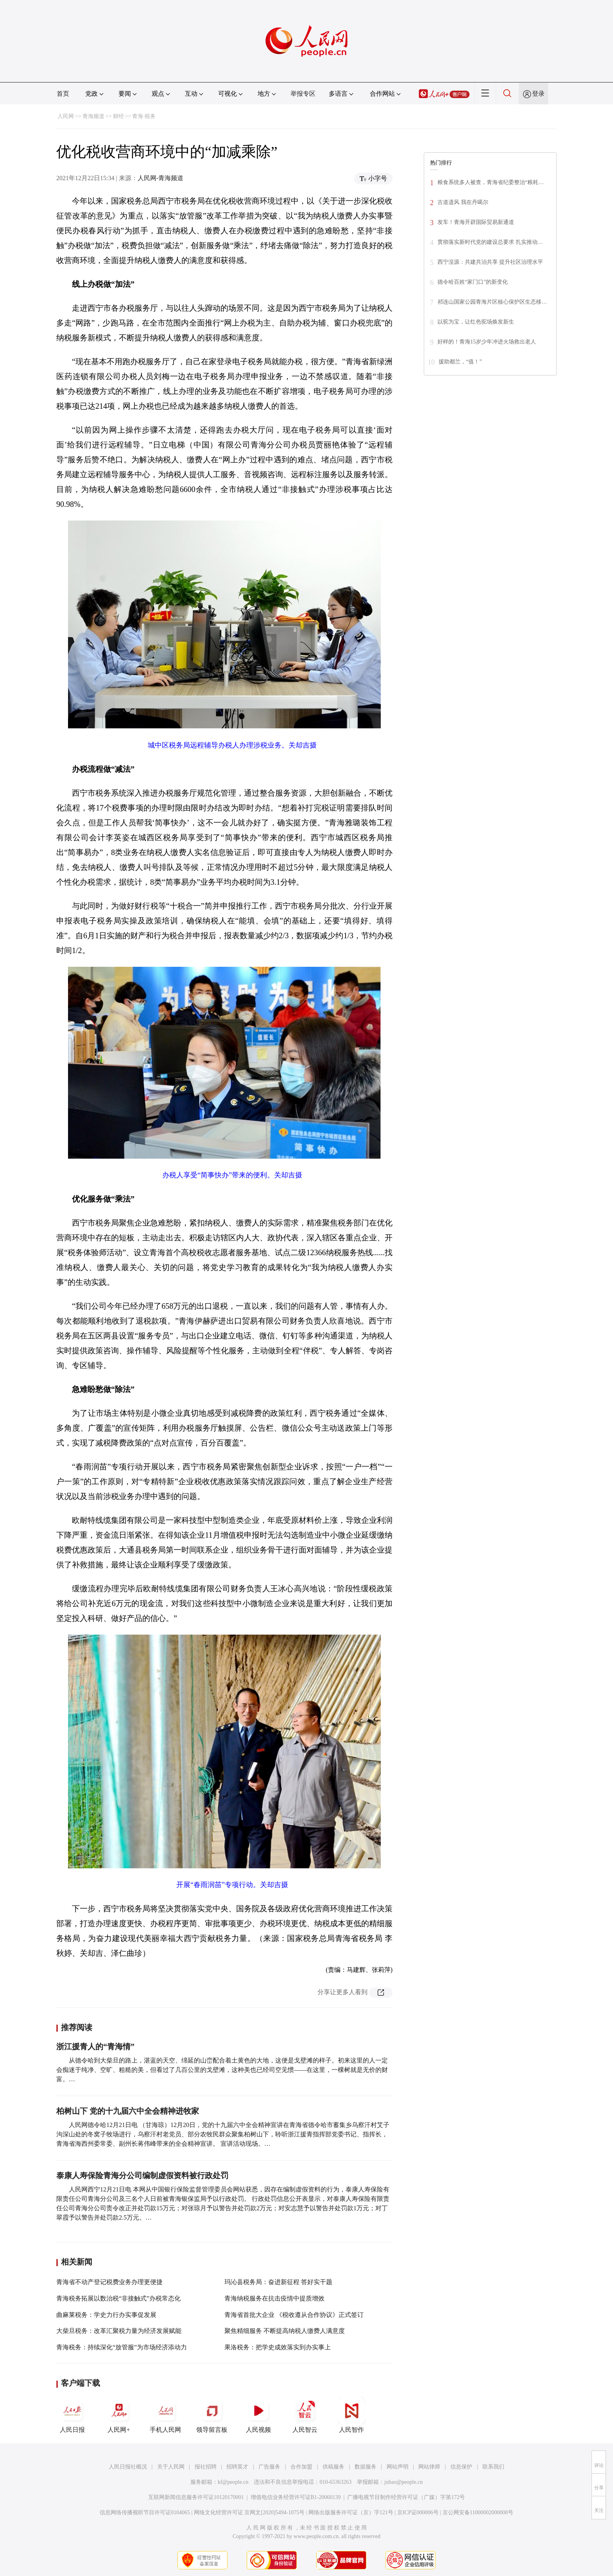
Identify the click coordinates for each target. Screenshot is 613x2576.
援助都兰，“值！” (460, 362)
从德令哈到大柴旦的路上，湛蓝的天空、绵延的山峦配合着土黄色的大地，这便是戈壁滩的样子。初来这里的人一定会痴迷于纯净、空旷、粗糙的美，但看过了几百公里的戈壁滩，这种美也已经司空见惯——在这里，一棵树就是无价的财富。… (222, 2069)
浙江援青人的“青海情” (95, 2046)
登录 (538, 93)
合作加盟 (301, 2467)
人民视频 (258, 2415)
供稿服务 (333, 2467)
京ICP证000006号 (418, 2512)
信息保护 (461, 2467)
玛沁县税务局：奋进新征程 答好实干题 (278, 2282)
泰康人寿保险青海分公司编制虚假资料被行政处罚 (142, 2175)
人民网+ (119, 2415)
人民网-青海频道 (160, 178)
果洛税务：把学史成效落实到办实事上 (277, 2347)
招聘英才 (237, 2467)
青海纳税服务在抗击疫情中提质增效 (274, 2298)
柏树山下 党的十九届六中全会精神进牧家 (127, 2111)
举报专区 (302, 93)
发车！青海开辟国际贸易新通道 (475, 222)
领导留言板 (212, 2415)
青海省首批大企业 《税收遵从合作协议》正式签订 (294, 2314)
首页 (63, 93)
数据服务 (365, 2467)
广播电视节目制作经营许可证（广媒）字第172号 (406, 2497)
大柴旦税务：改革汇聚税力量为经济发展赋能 (118, 2330)
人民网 (65, 116)
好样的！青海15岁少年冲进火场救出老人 (486, 342)
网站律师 (429, 2467)
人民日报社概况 (128, 2467)
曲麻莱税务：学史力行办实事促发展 (106, 2314)
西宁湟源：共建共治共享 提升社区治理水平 (490, 262)
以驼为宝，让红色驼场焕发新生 (475, 322)
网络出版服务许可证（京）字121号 (350, 2512)
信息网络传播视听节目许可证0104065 (145, 2512)
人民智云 (305, 2415)
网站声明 (398, 2467)
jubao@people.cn (403, 2482)
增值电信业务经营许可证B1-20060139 (296, 2497)
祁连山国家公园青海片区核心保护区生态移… (492, 302)
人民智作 (351, 2415)
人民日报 (72, 2415)
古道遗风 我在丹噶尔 (462, 202)
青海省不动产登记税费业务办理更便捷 (109, 2282)
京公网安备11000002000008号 (478, 2512)
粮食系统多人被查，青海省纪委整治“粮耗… (490, 182)
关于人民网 (171, 2467)
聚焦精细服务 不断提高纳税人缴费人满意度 (284, 2330)
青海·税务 (144, 116)
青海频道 (93, 116)
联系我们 (493, 2467)
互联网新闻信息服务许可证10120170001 (196, 2497)
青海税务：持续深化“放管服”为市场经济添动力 (121, 2347)
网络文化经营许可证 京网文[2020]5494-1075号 (249, 2512)
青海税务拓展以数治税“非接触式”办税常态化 (118, 2298)
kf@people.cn (233, 2482)
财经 (118, 116)
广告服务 (269, 2467)
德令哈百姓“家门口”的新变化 (472, 282)
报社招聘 (206, 2467)
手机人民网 (165, 2415)
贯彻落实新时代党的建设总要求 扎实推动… (490, 242)
